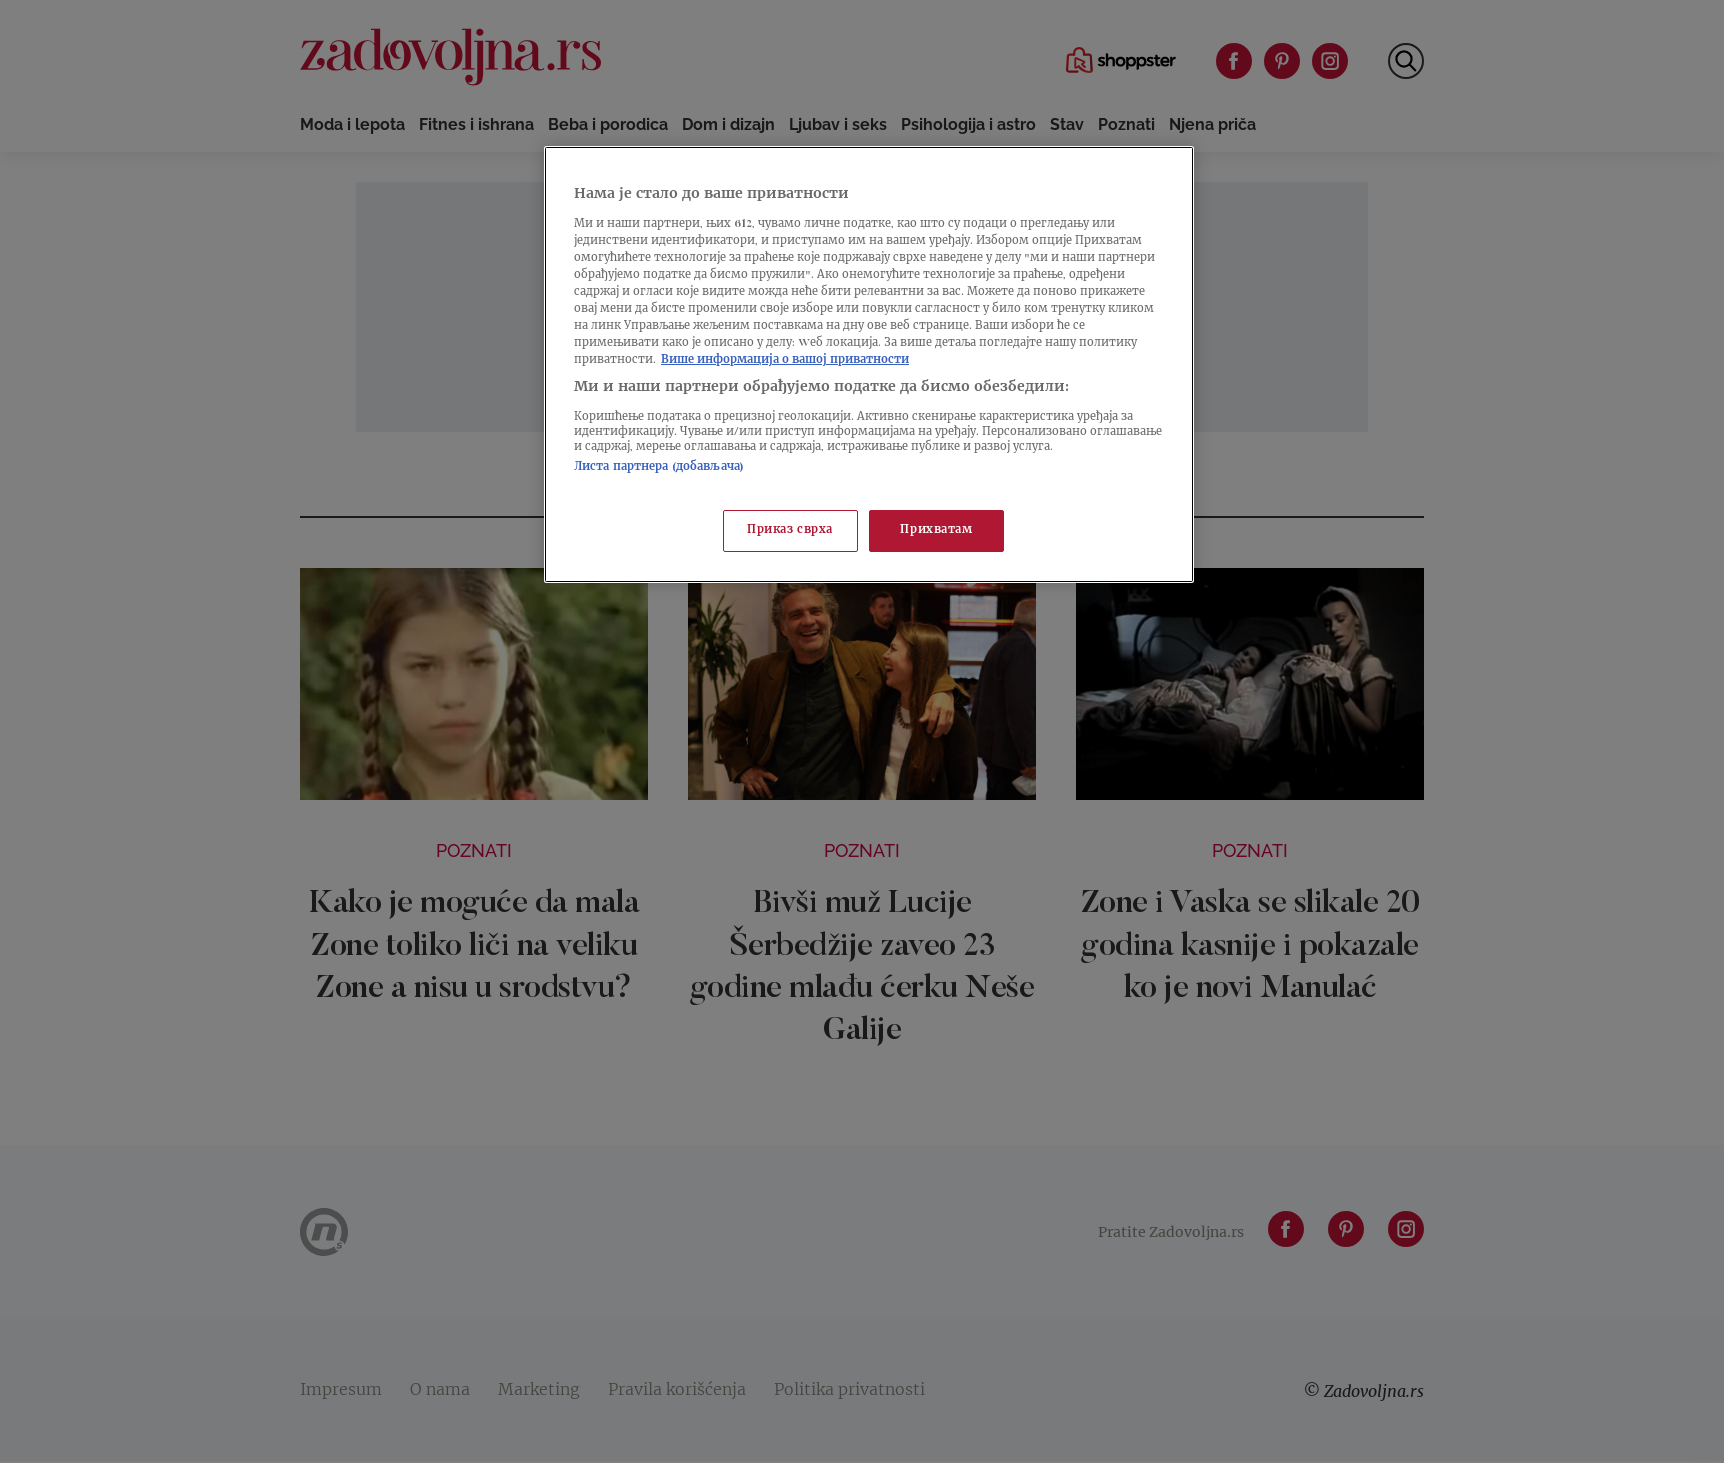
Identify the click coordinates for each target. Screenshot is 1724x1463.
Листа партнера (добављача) (659, 467)
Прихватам (936, 530)
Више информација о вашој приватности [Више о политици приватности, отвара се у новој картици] (785, 360)
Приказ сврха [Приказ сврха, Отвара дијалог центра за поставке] (790, 530)
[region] (869, 364)
